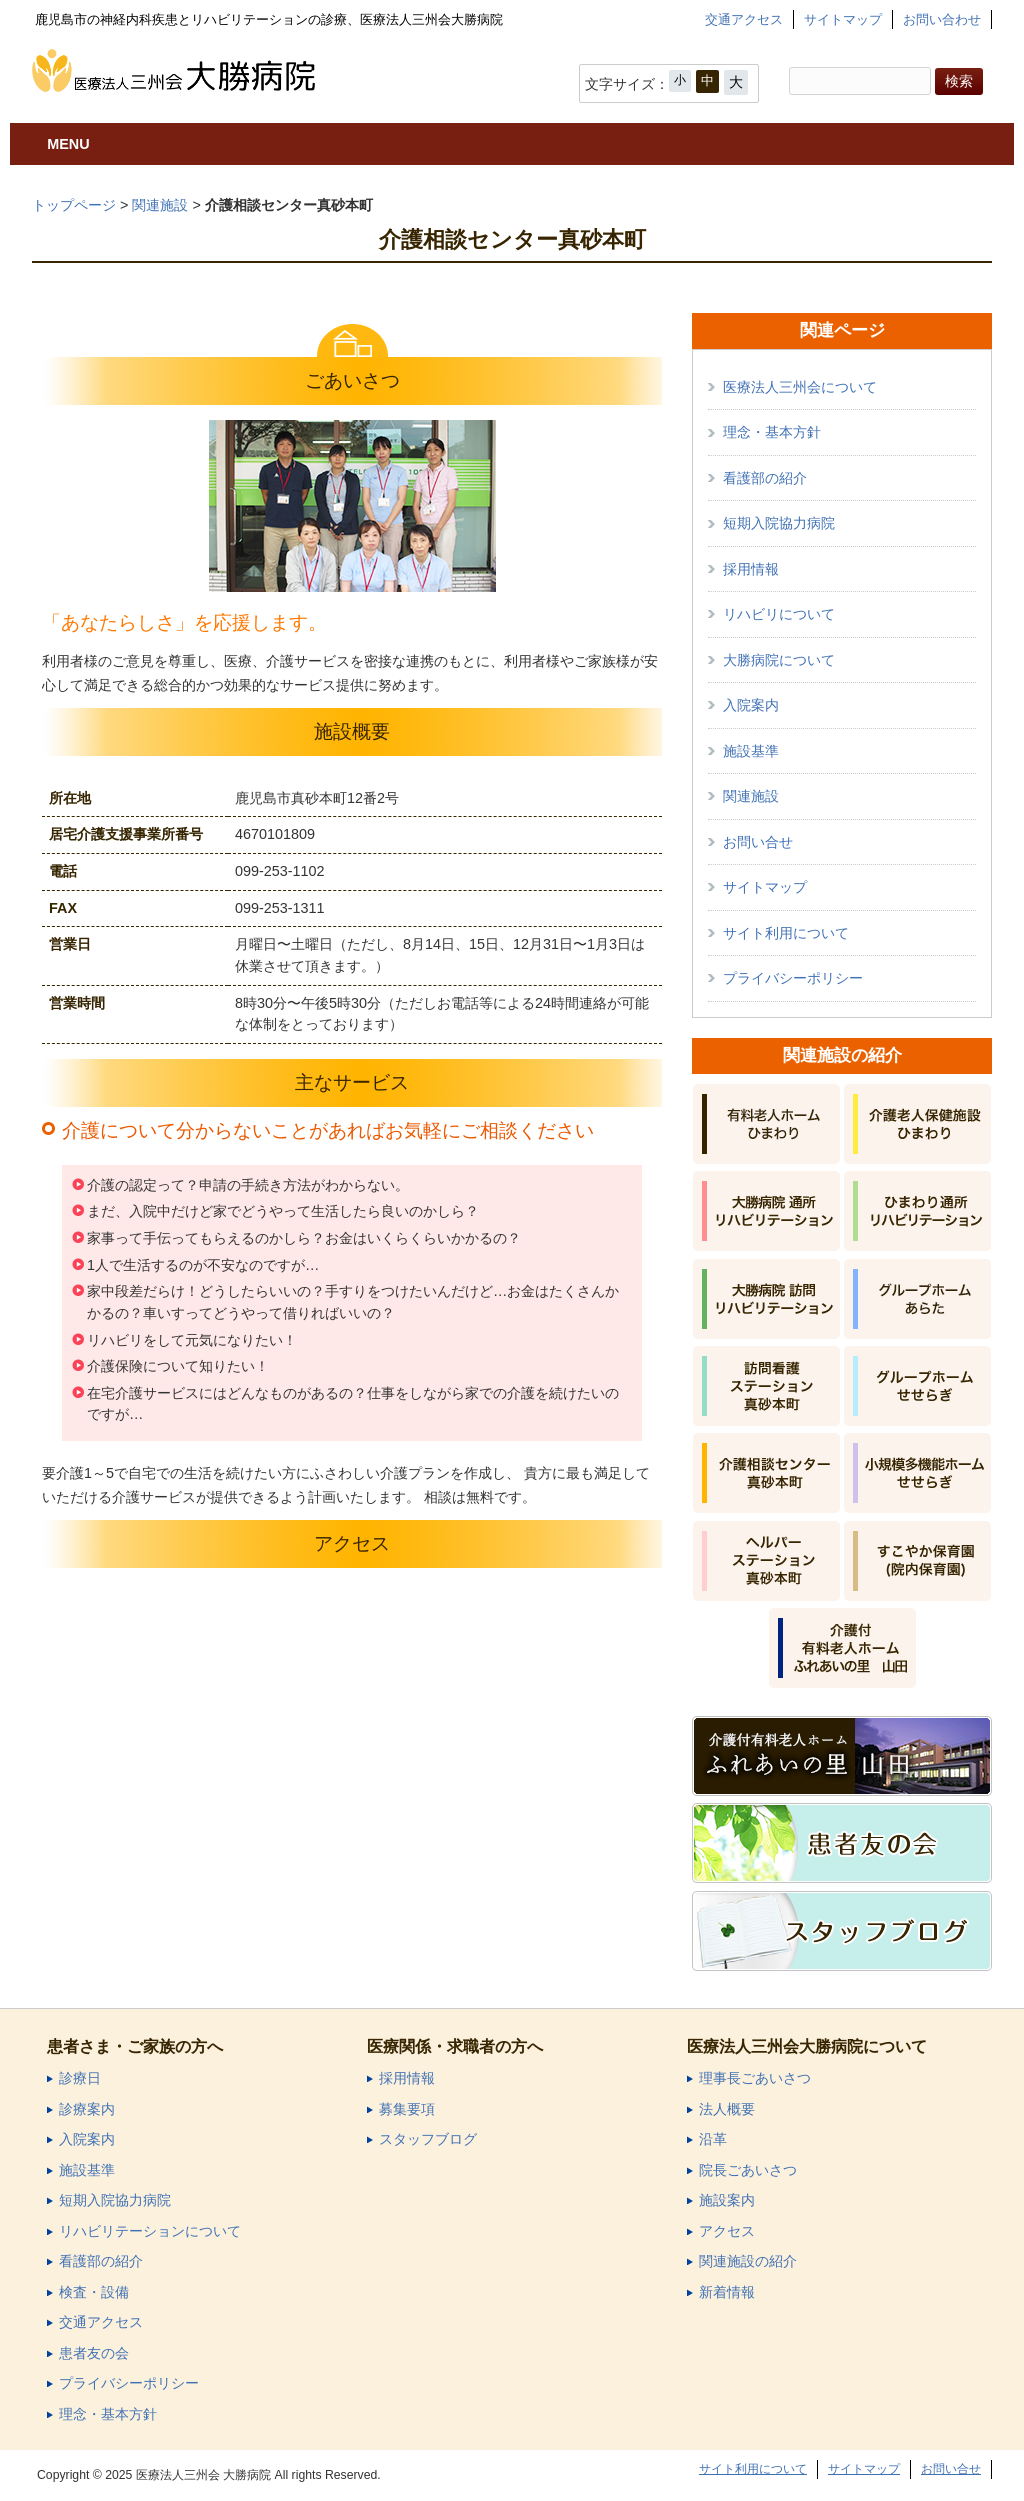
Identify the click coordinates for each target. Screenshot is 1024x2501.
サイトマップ (843, 19)
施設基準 (751, 751)
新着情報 (727, 2292)
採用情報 (751, 569)
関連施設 (160, 205)
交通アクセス (744, 19)
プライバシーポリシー (793, 978)
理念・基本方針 (772, 432)
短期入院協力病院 (779, 523)
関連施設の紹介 (748, 2261)
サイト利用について (786, 933)
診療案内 (87, 2109)
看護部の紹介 (765, 478)
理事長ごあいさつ (755, 2078)
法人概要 (727, 2109)
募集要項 (407, 2109)
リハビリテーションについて (150, 2231)
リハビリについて (779, 614)
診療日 (80, 2078)
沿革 (713, 2139)
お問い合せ (758, 842)
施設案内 (727, 2200)
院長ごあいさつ (748, 2170)
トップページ (74, 205)
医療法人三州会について (800, 387)
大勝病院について (779, 660)
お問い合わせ (942, 19)
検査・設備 (94, 2292)
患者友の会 (94, 2353)
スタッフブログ (428, 2139)
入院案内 (751, 705)
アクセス (727, 2231)
